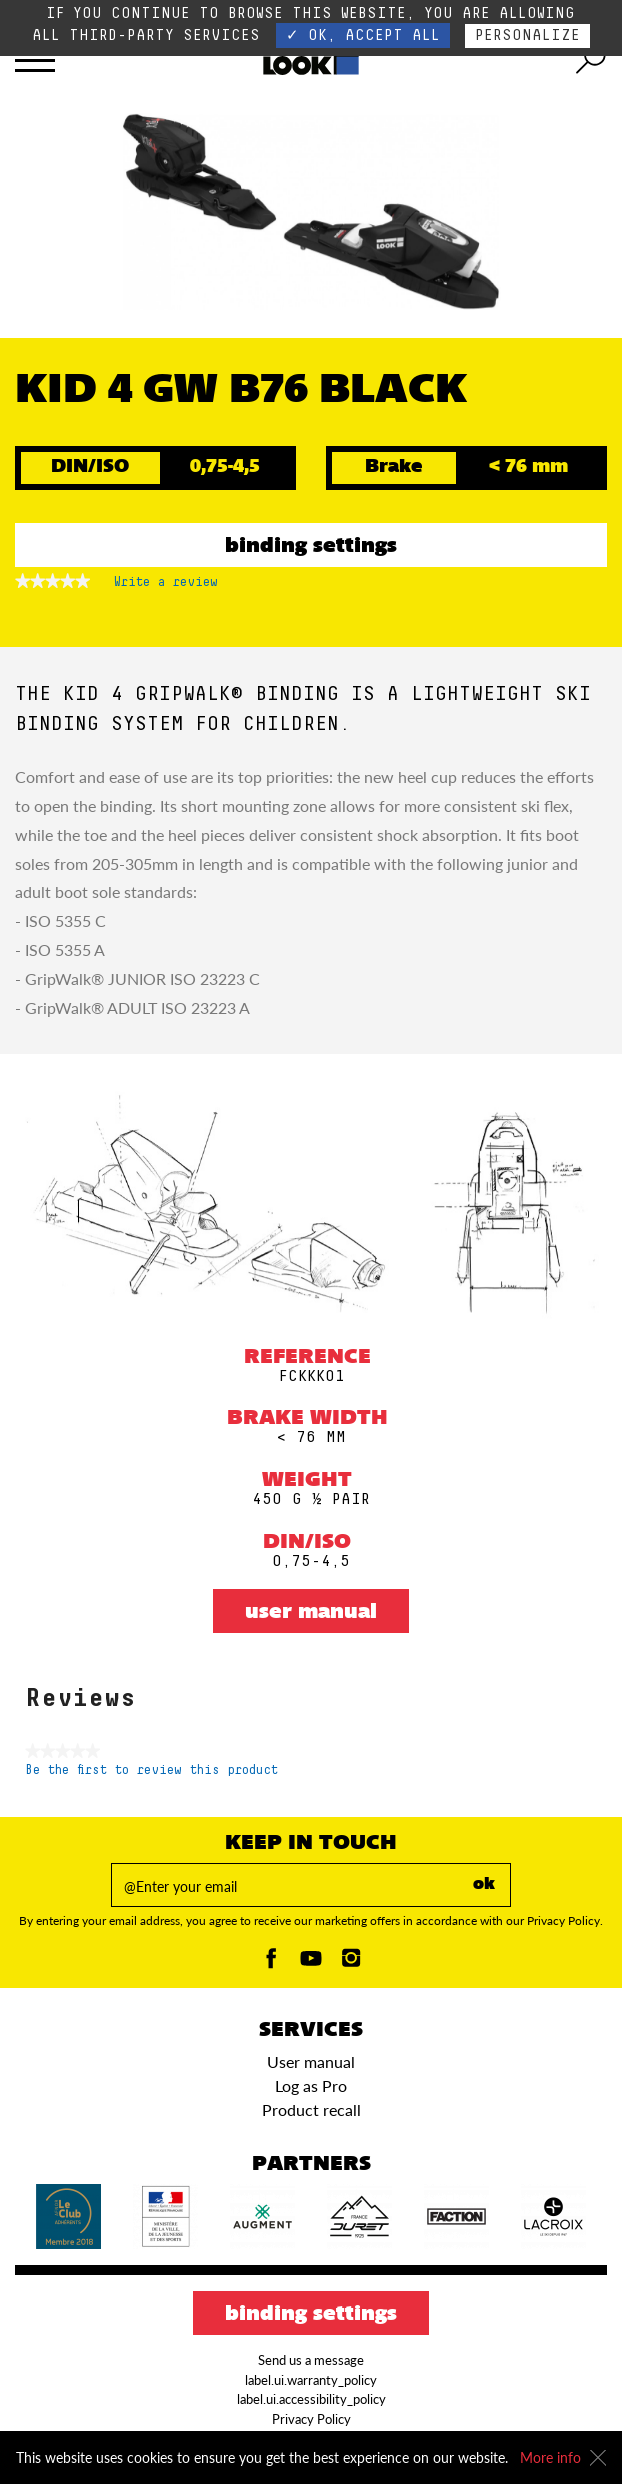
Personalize (527, 35)
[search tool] (591, 60)
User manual (311, 1613)
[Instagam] (351, 1963)
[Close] (598, 2458)
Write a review (166, 586)
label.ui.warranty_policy (311, 2380)
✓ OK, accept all (363, 35)
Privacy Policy (311, 2419)
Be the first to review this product (151, 1770)
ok (484, 1885)
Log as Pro (311, 2085)
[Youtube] (311, 1963)
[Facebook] (271, 1963)
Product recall (311, 2109)
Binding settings (311, 547)
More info (550, 2457)
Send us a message (311, 2360)
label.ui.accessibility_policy (311, 2399)
